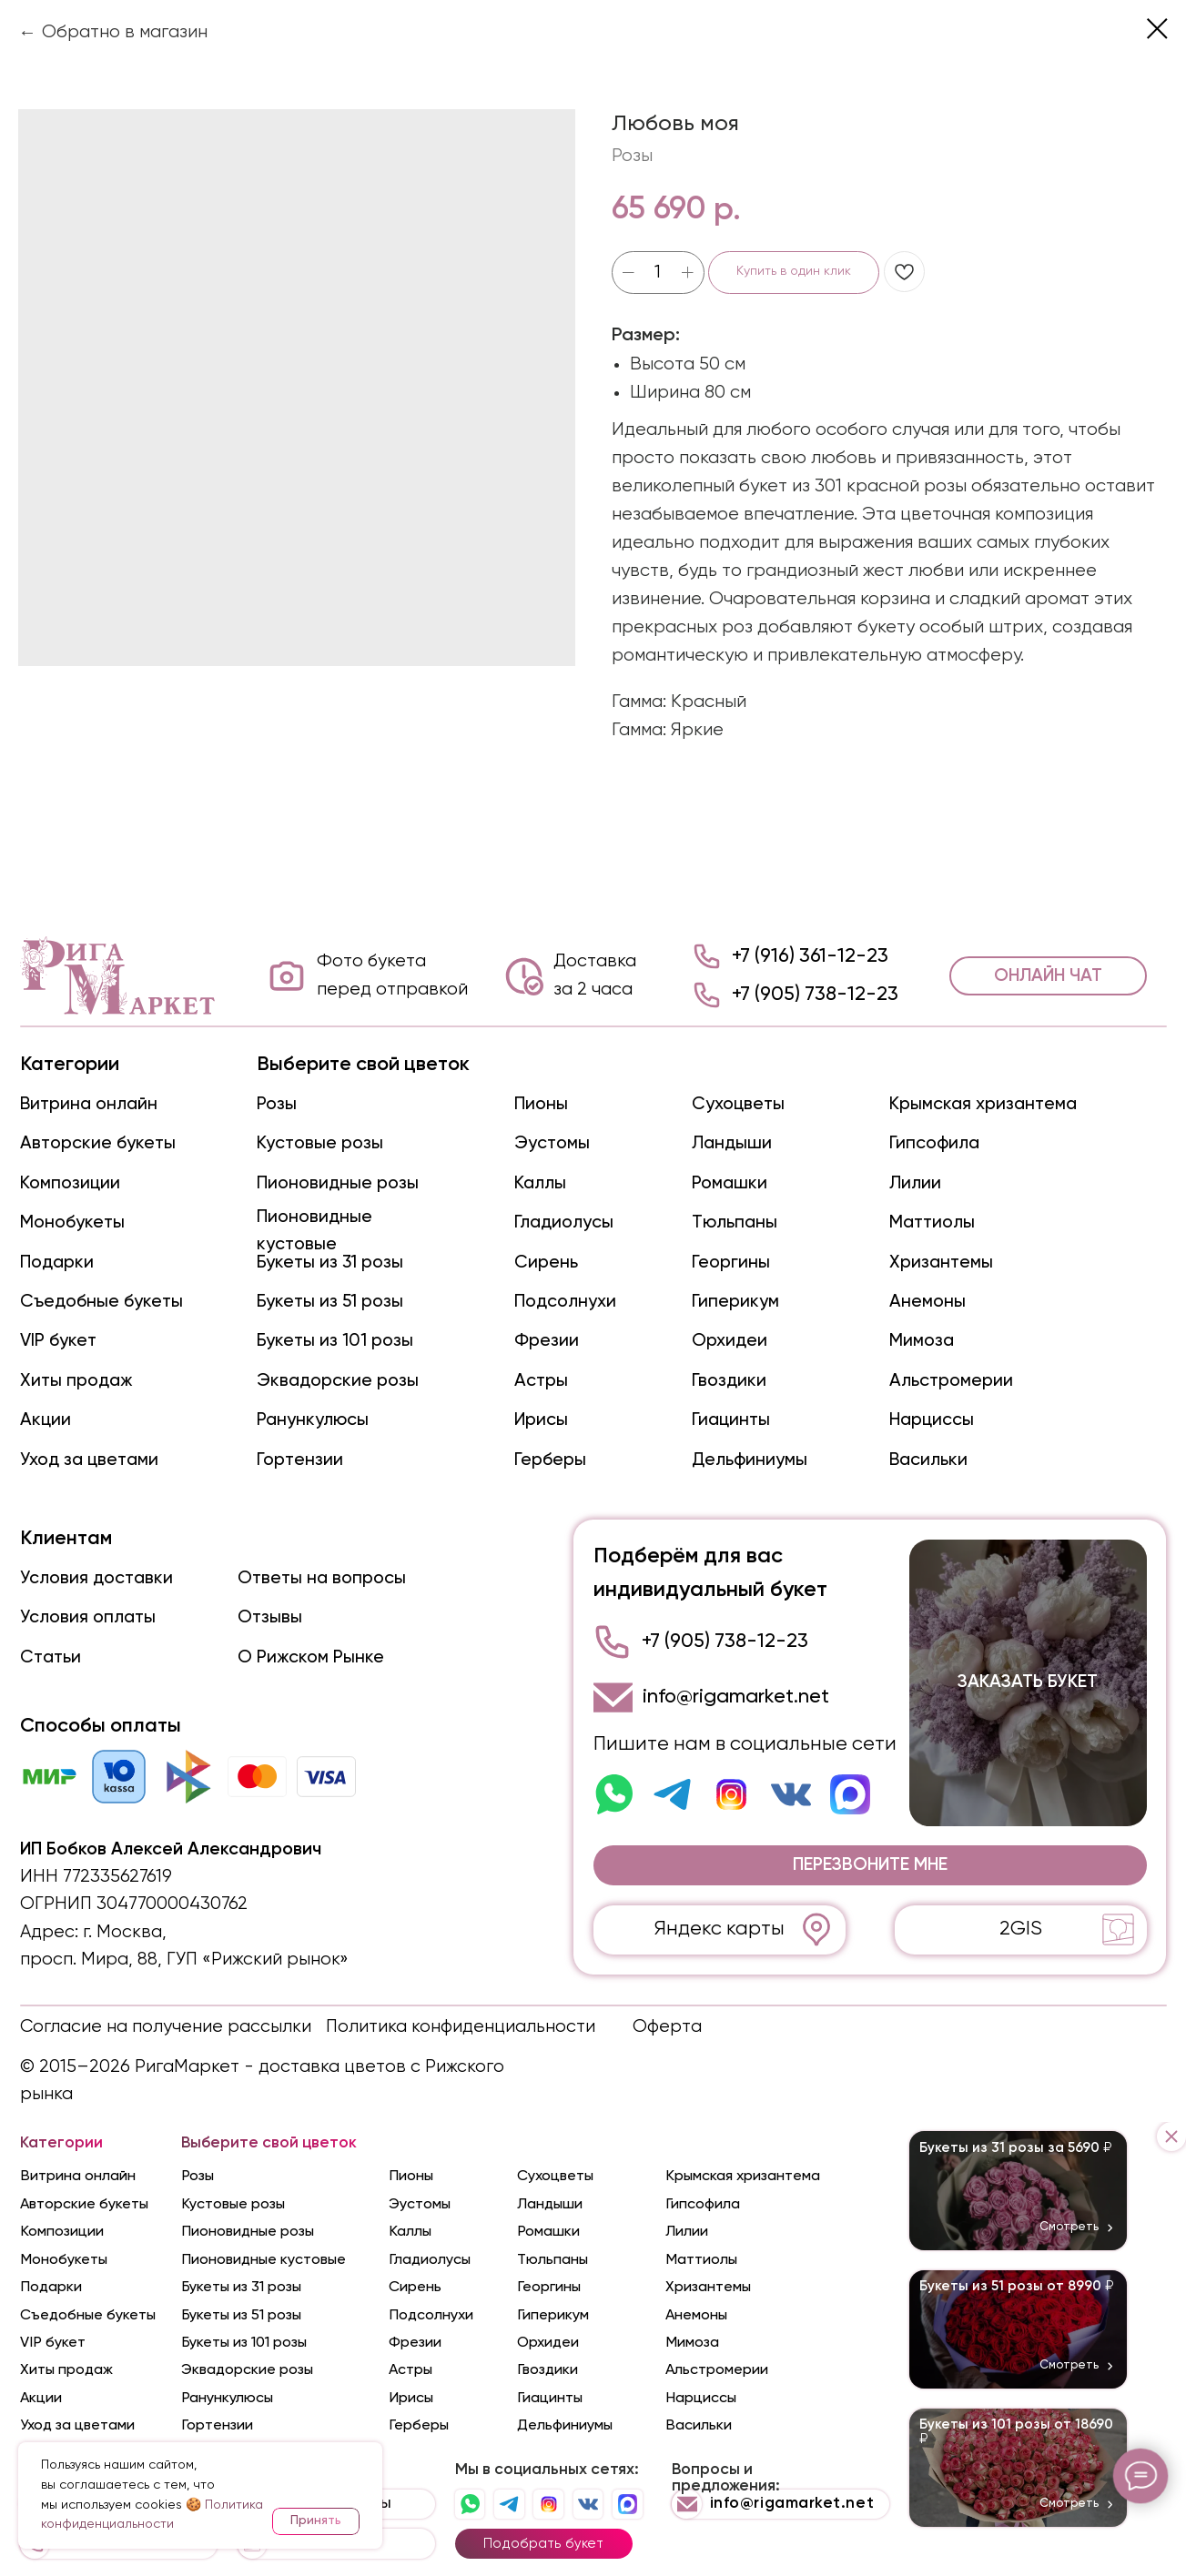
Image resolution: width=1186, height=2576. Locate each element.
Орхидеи (729, 1340)
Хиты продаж (76, 1380)
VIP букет (58, 1340)
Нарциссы (931, 1420)
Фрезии (546, 1340)
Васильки (928, 1460)
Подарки (57, 1262)
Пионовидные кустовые (263, 2260)
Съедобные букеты (101, 1301)
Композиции (70, 1183)
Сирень (546, 1262)
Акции (45, 1420)
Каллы (540, 1183)
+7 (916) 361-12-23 (810, 956)
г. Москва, (125, 1932)
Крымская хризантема (983, 1104)
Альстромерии (951, 1380)
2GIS (1020, 1929)
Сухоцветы (738, 1104)
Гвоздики (729, 1380)
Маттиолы (932, 1222)
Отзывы (270, 1617)
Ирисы (541, 1420)
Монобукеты (72, 1222)
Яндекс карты (719, 1929)
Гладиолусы (563, 1222)
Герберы (550, 1460)
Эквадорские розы (338, 1380)
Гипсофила (934, 1143)
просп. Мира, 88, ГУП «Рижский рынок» (184, 1959)
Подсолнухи (565, 1301)
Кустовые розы (320, 1143)
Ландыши (732, 1143)
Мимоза (921, 1340)
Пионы (541, 1104)
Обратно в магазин (125, 32)
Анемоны (927, 1301)
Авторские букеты (98, 1143)
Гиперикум (735, 1301)
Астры (541, 1380)
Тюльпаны (734, 1222)
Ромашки (729, 1183)
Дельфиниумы (749, 1460)
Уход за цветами (89, 1460)
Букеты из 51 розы (330, 1301)
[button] (870, 1864)
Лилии (915, 1183)
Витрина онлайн (88, 1104)
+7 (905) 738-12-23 (815, 995)
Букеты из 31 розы (330, 1262)
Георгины (731, 1262)
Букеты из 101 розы (335, 1340)
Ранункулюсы (313, 1420)
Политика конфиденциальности (460, 2027)
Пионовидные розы (338, 1183)
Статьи (50, 1657)
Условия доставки (96, 1578)
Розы (277, 1104)
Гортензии (300, 1460)
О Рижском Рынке (311, 1657)
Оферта (667, 2027)
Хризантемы (941, 1262)
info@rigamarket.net (736, 1697)
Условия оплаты (88, 1617)
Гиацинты (731, 1420)
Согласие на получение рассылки (165, 2027)
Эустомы (552, 1143)
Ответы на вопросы (322, 1578)
